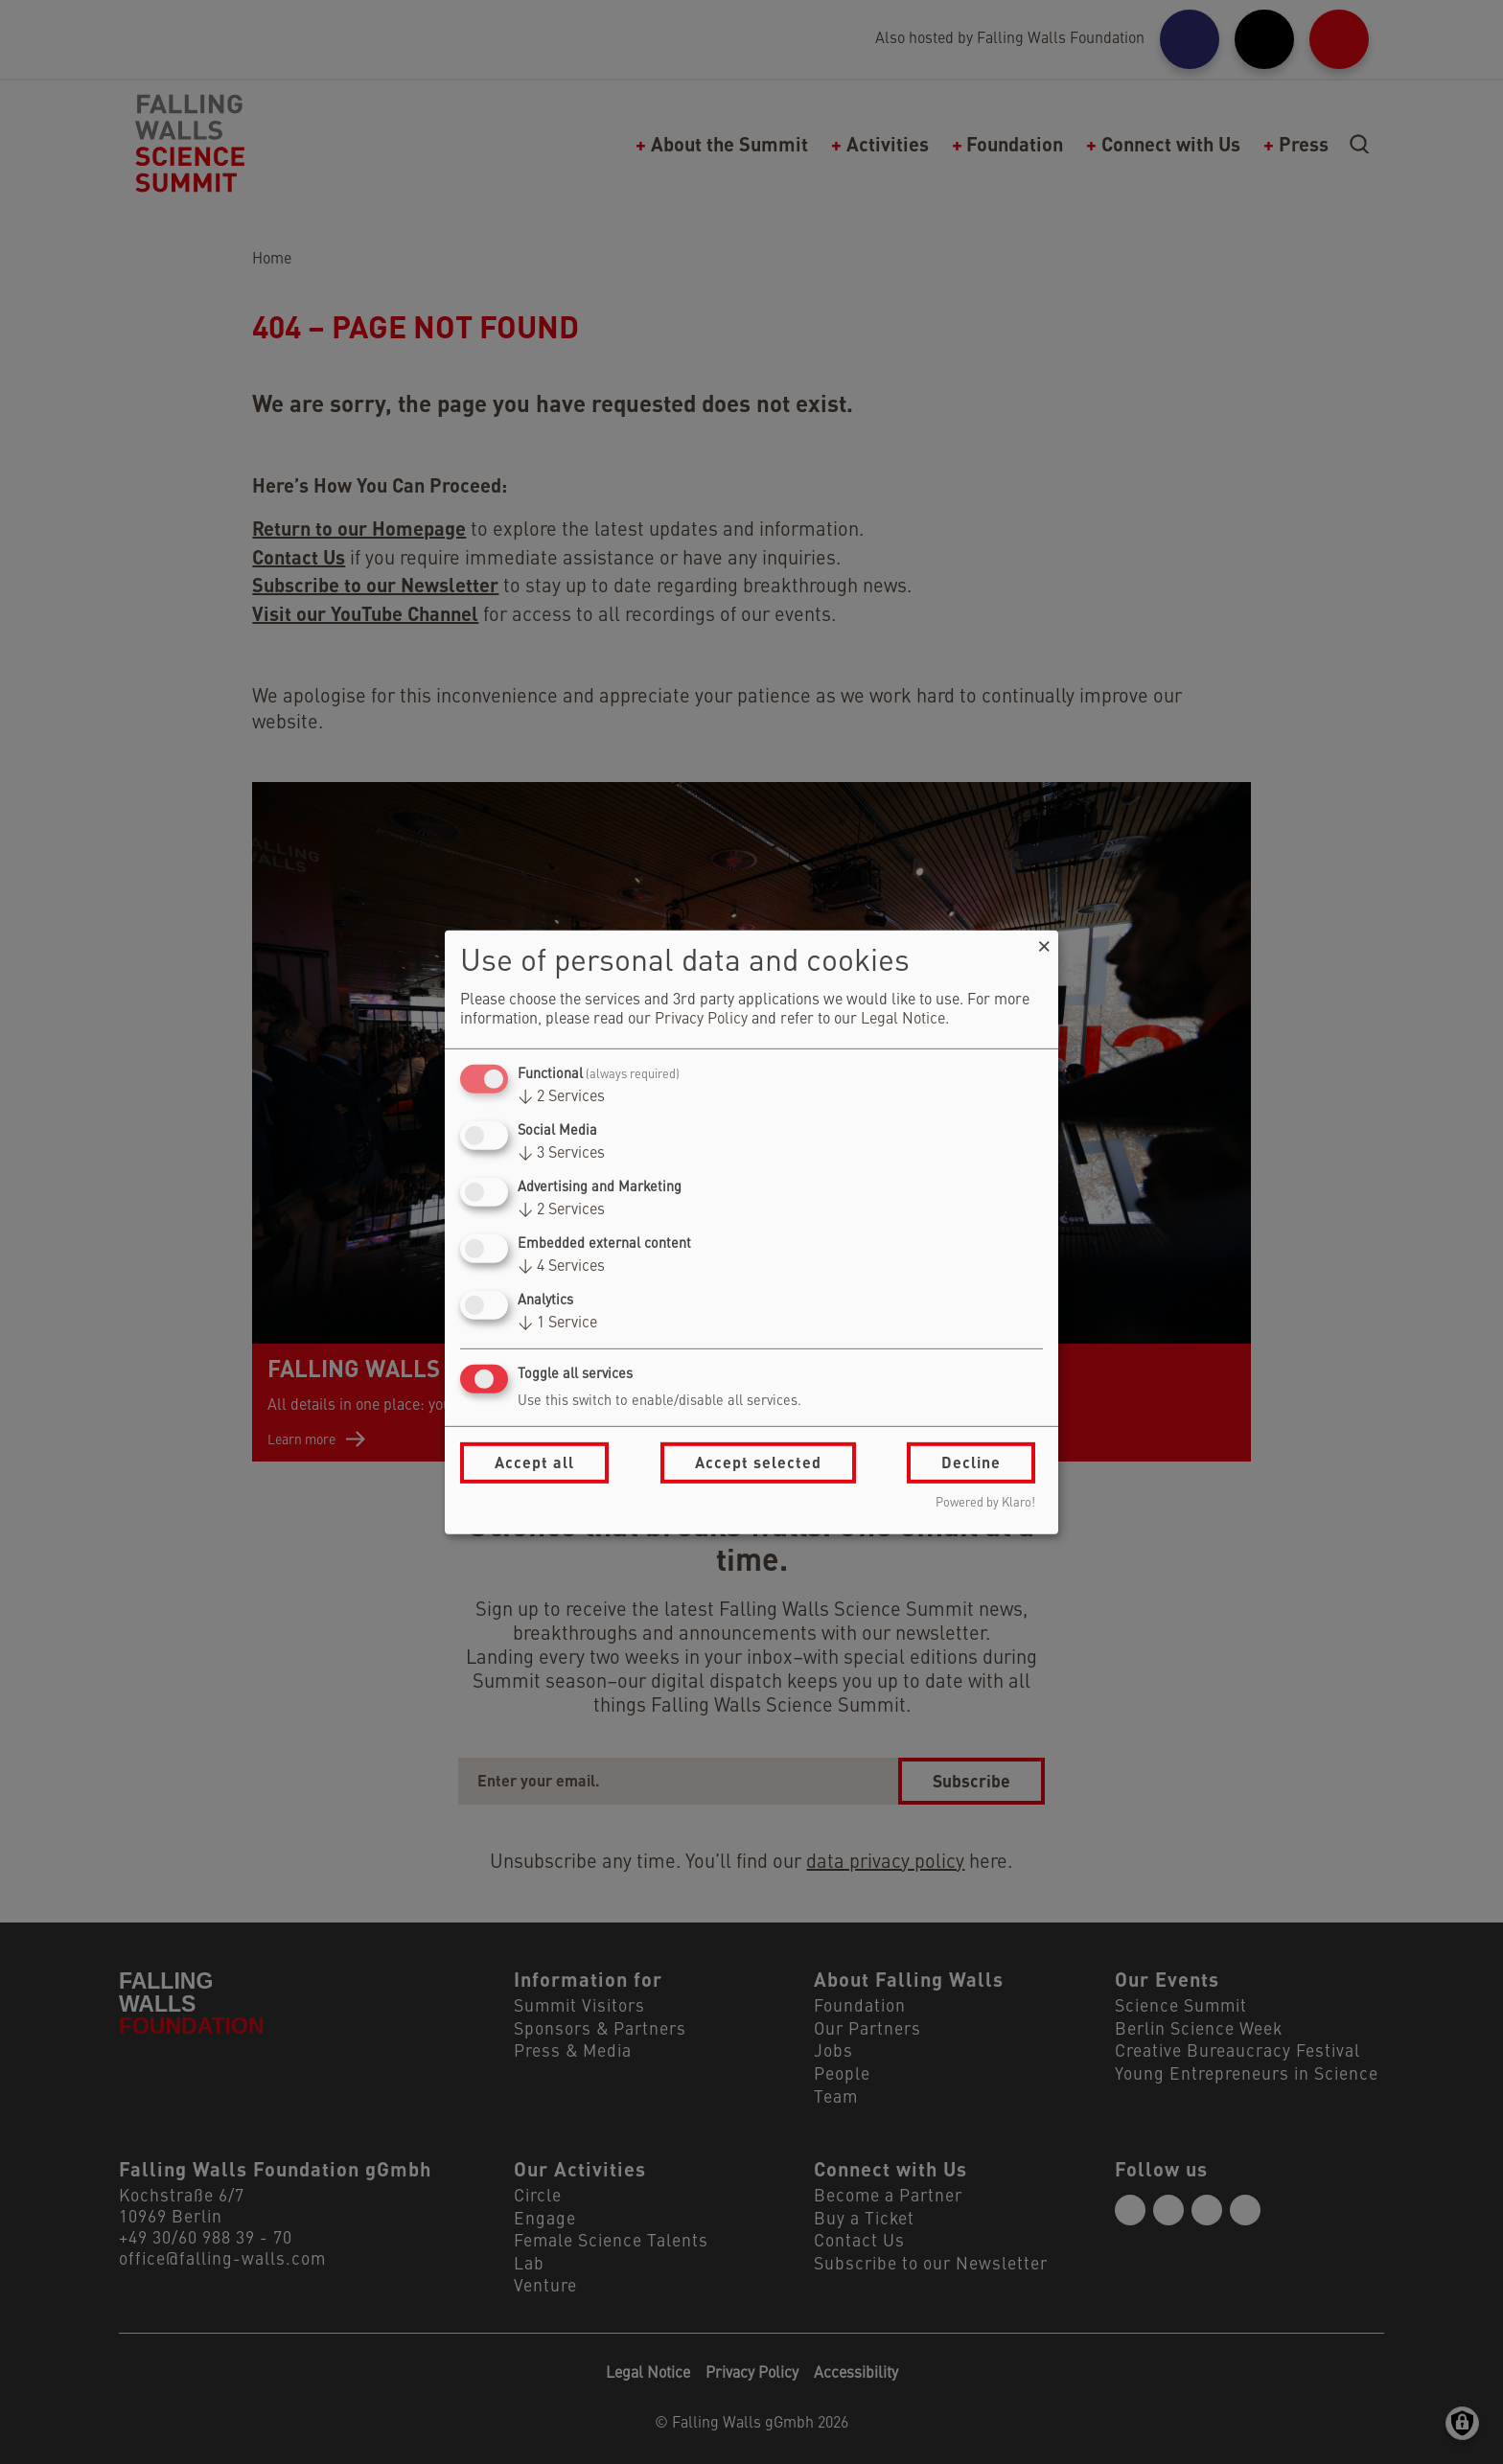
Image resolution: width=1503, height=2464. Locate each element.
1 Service (557, 1323)
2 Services (561, 1097)
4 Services (561, 1267)
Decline (971, 1462)
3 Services (561, 1153)
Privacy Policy (701, 1019)
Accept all (534, 1462)
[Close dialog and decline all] (1043, 942)
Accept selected (758, 1462)
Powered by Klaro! (985, 1503)
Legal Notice (903, 1019)
